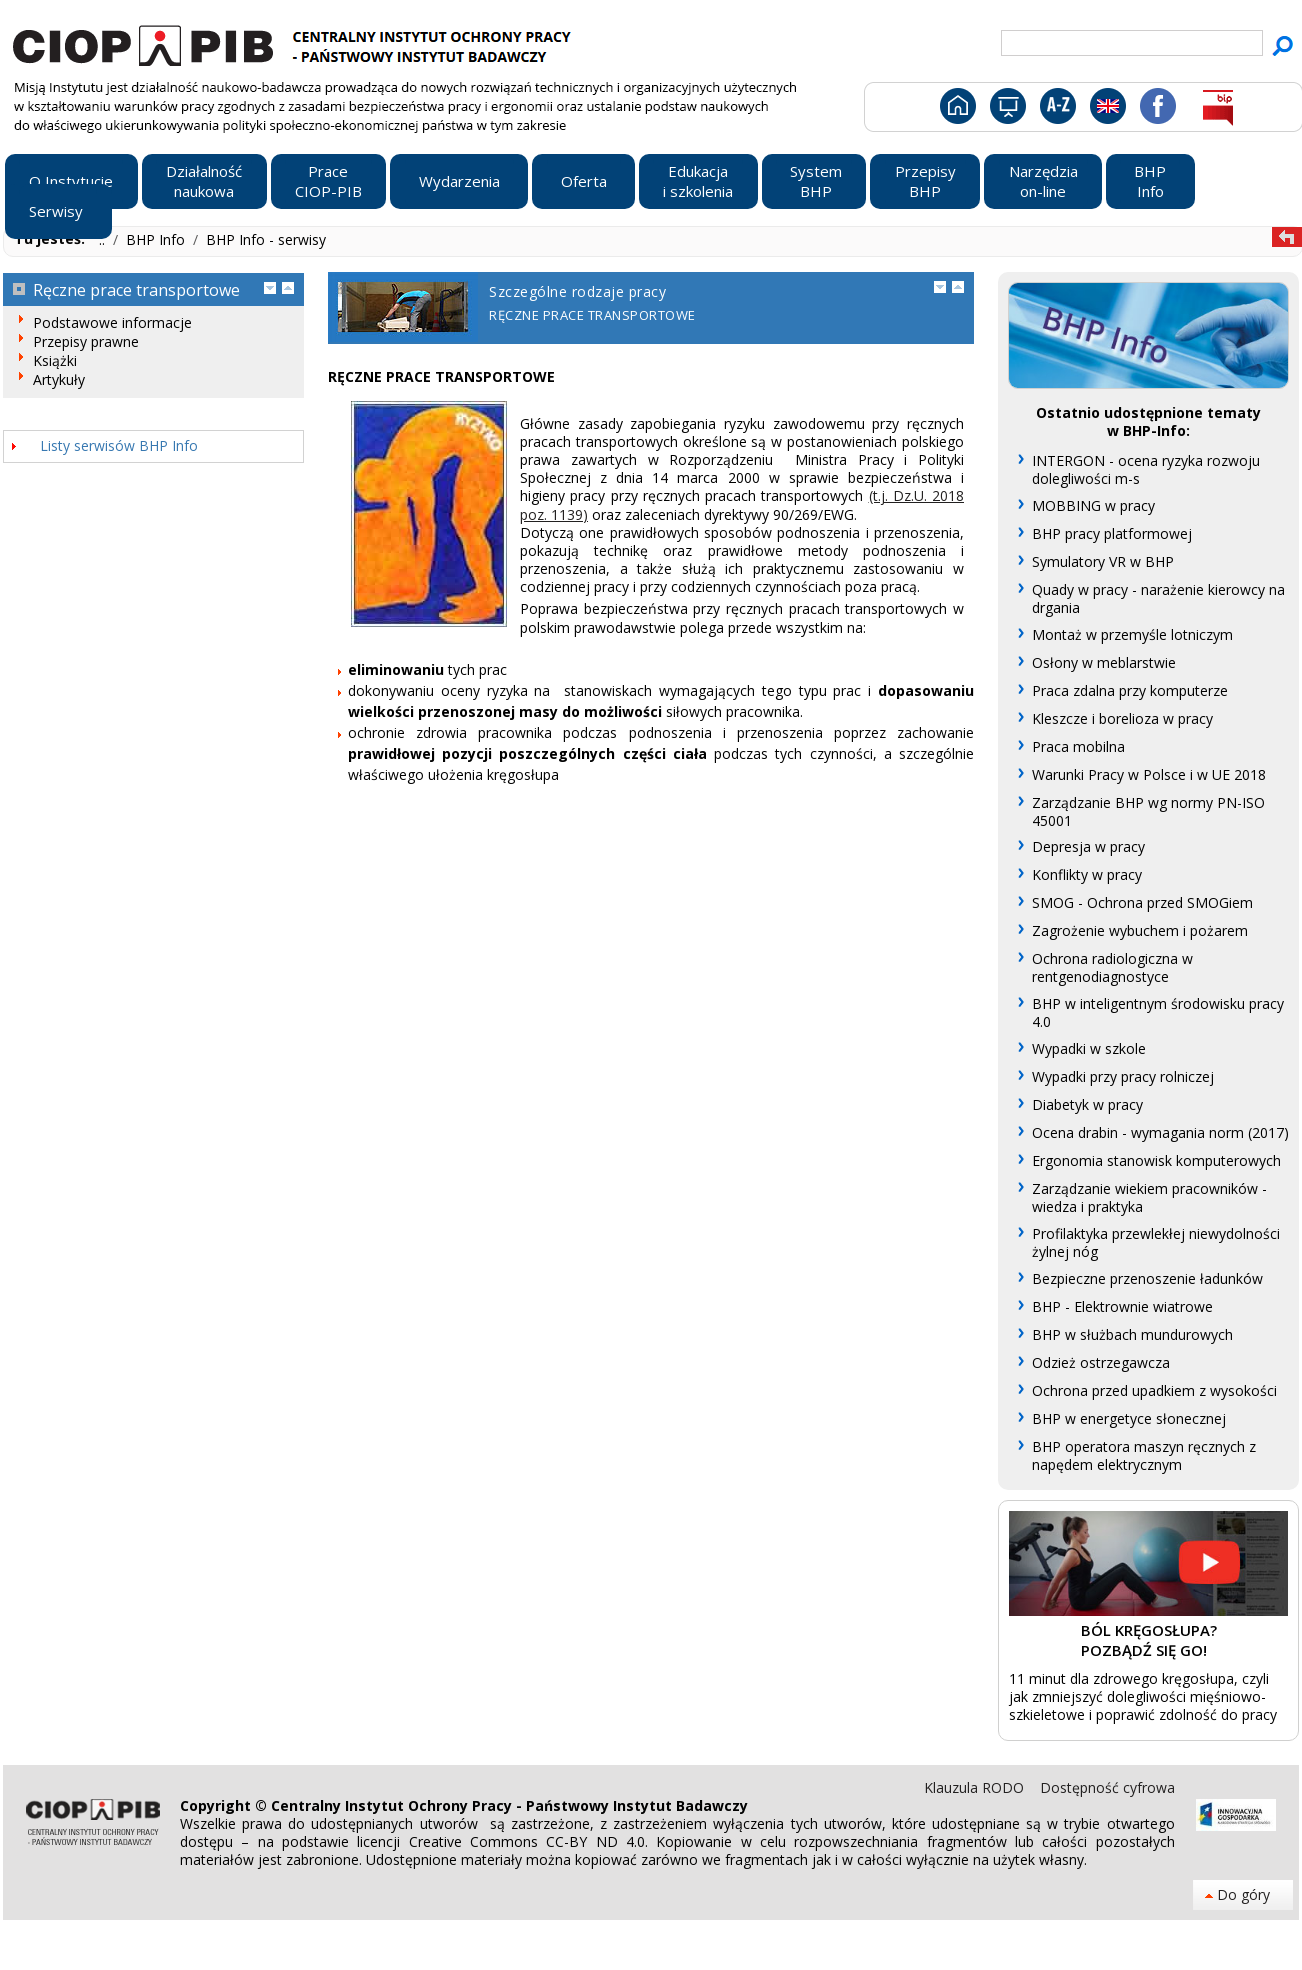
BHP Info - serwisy (266, 239)
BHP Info (157, 239)
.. (104, 239)
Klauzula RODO (976, 1787)
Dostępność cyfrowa (1107, 1787)
